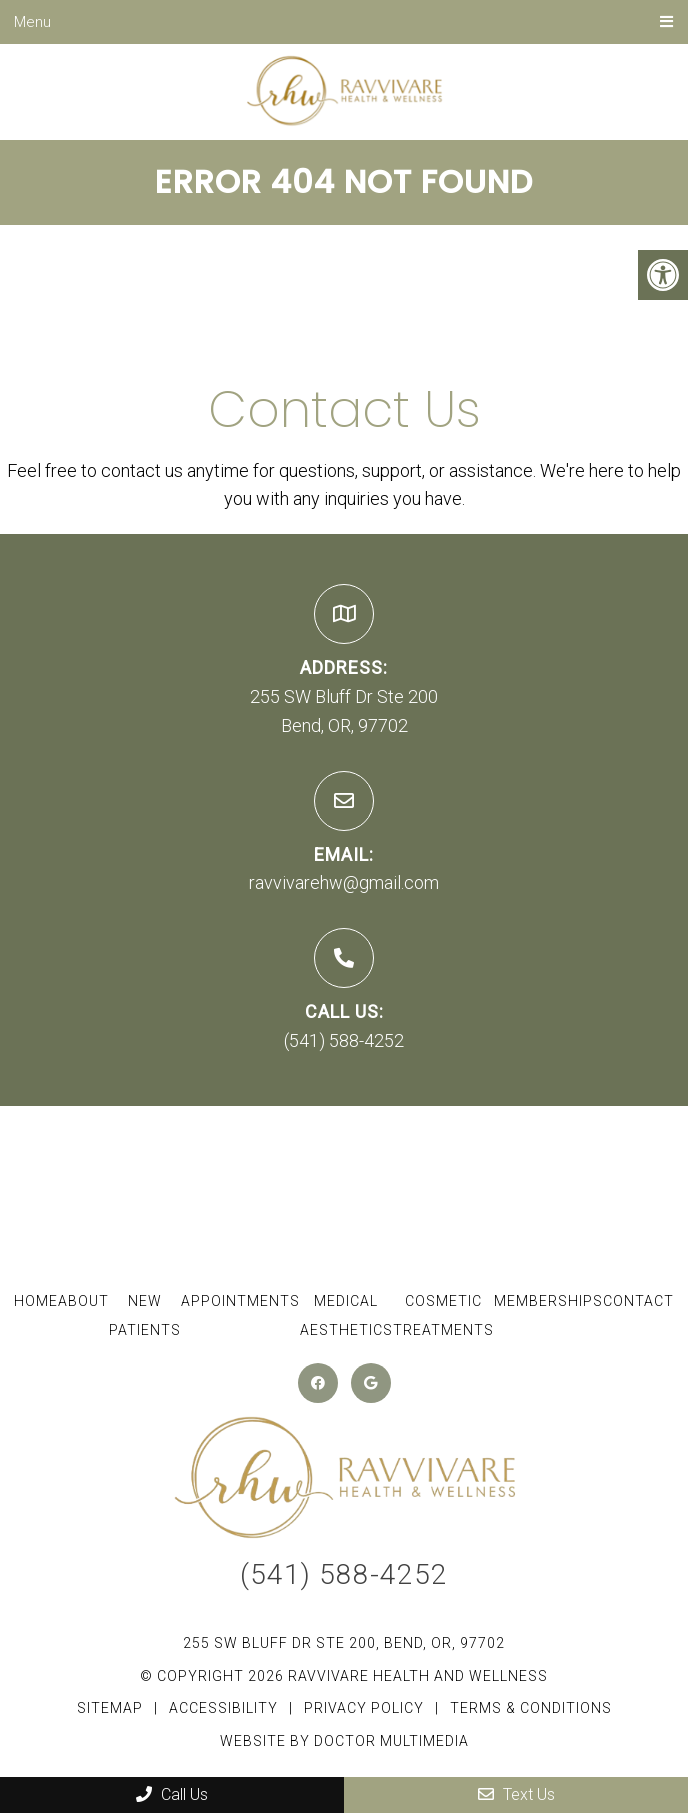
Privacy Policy (366, 1708)
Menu (32, 22)
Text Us (516, 1794)
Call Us (172, 1794)
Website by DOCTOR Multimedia (344, 1741)
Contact (638, 1301)
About (83, 1301)
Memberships (548, 1301)
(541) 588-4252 (344, 1040)
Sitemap (110, 1708)
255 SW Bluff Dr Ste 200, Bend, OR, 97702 (344, 1643)
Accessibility (223, 1708)
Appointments (240, 1301)
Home (36, 1301)
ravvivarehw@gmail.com (344, 882)
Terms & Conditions (531, 1708)
